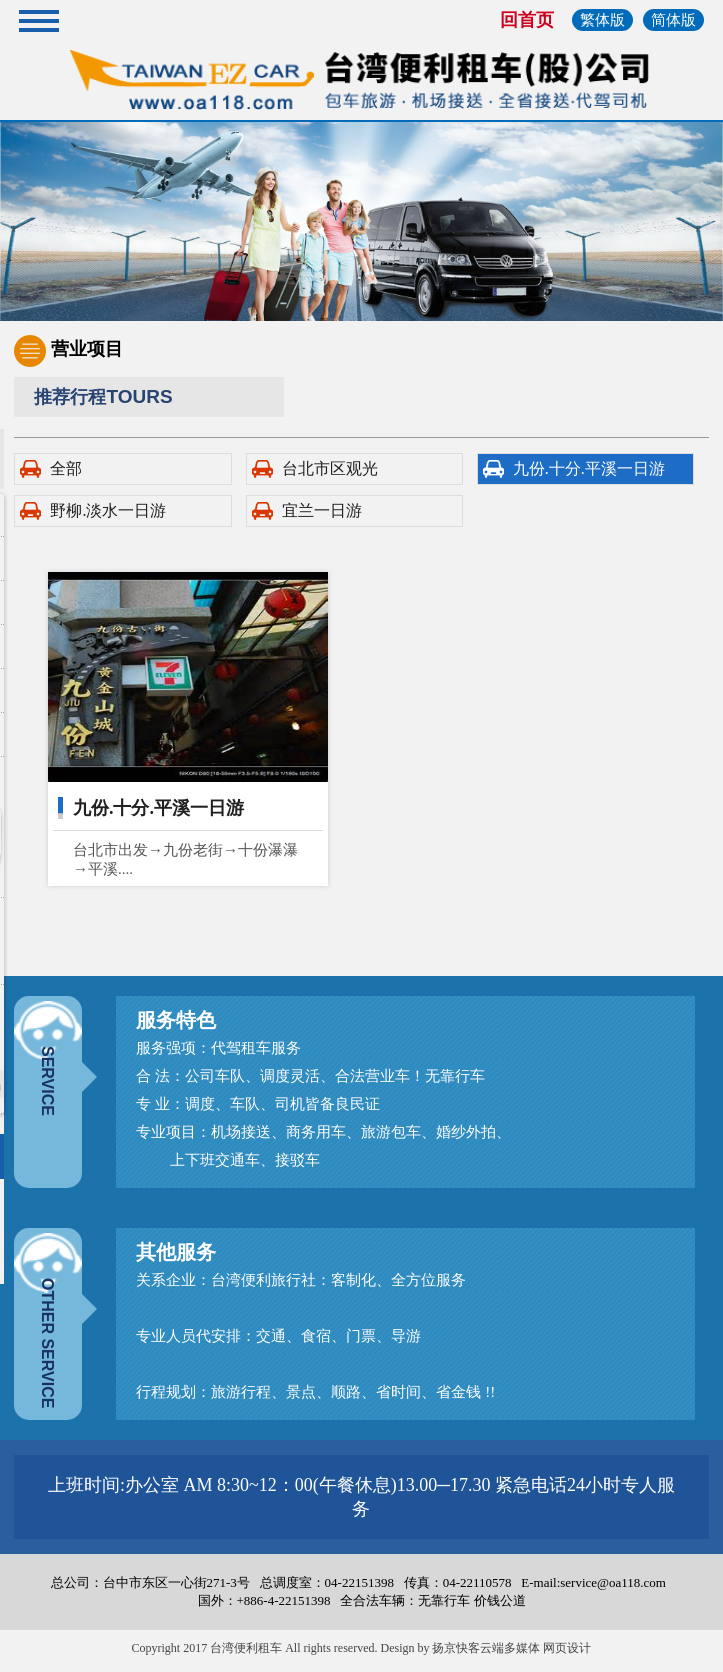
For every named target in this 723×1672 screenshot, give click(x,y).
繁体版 (602, 20)
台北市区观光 (330, 468)
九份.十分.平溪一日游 (589, 468)
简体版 (673, 20)
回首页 (527, 20)
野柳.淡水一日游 (108, 510)
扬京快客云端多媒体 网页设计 (511, 1648)
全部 (66, 468)
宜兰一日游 (322, 510)
